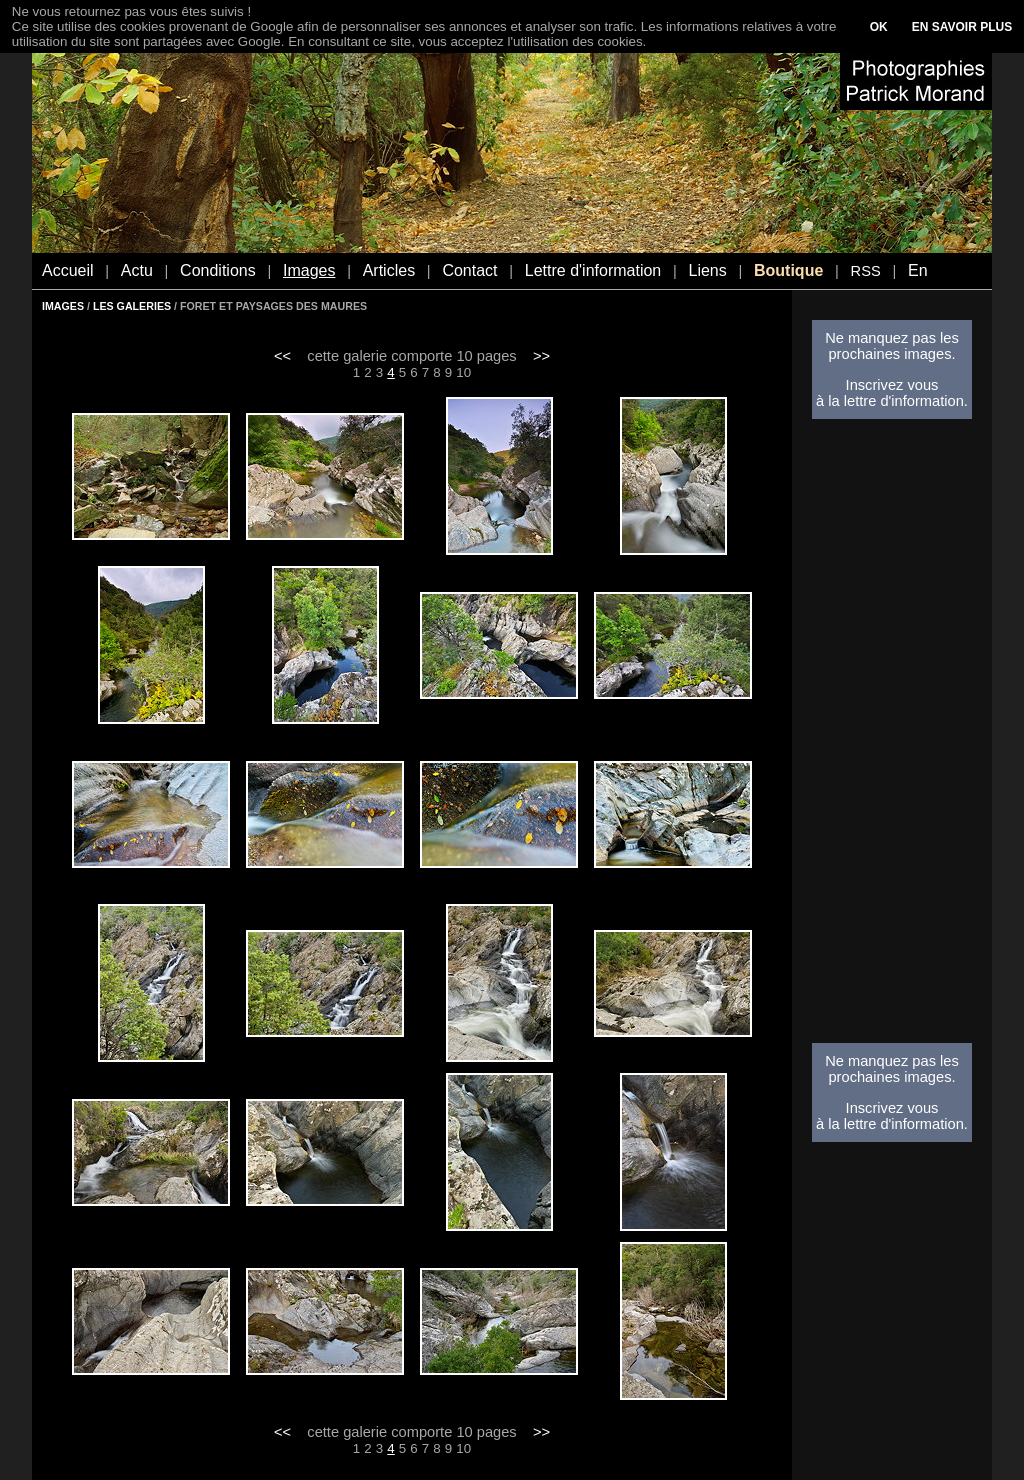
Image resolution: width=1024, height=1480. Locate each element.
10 (463, 372)
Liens (707, 270)
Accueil (68, 270)
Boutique (788, 270)
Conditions (218, 270)
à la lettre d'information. (892, 401)
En (918, 270)
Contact (469, 270)
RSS (866, 271)
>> (541, 356)
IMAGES (63, 306)
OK (879, 27)
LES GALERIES (132, 306)
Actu (137, 270)
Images (309, 270)
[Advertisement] (892, 737)
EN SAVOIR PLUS (962, 27)
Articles (389, 270)
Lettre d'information (593, 270)
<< (282, 356)
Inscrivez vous (892, 385)
